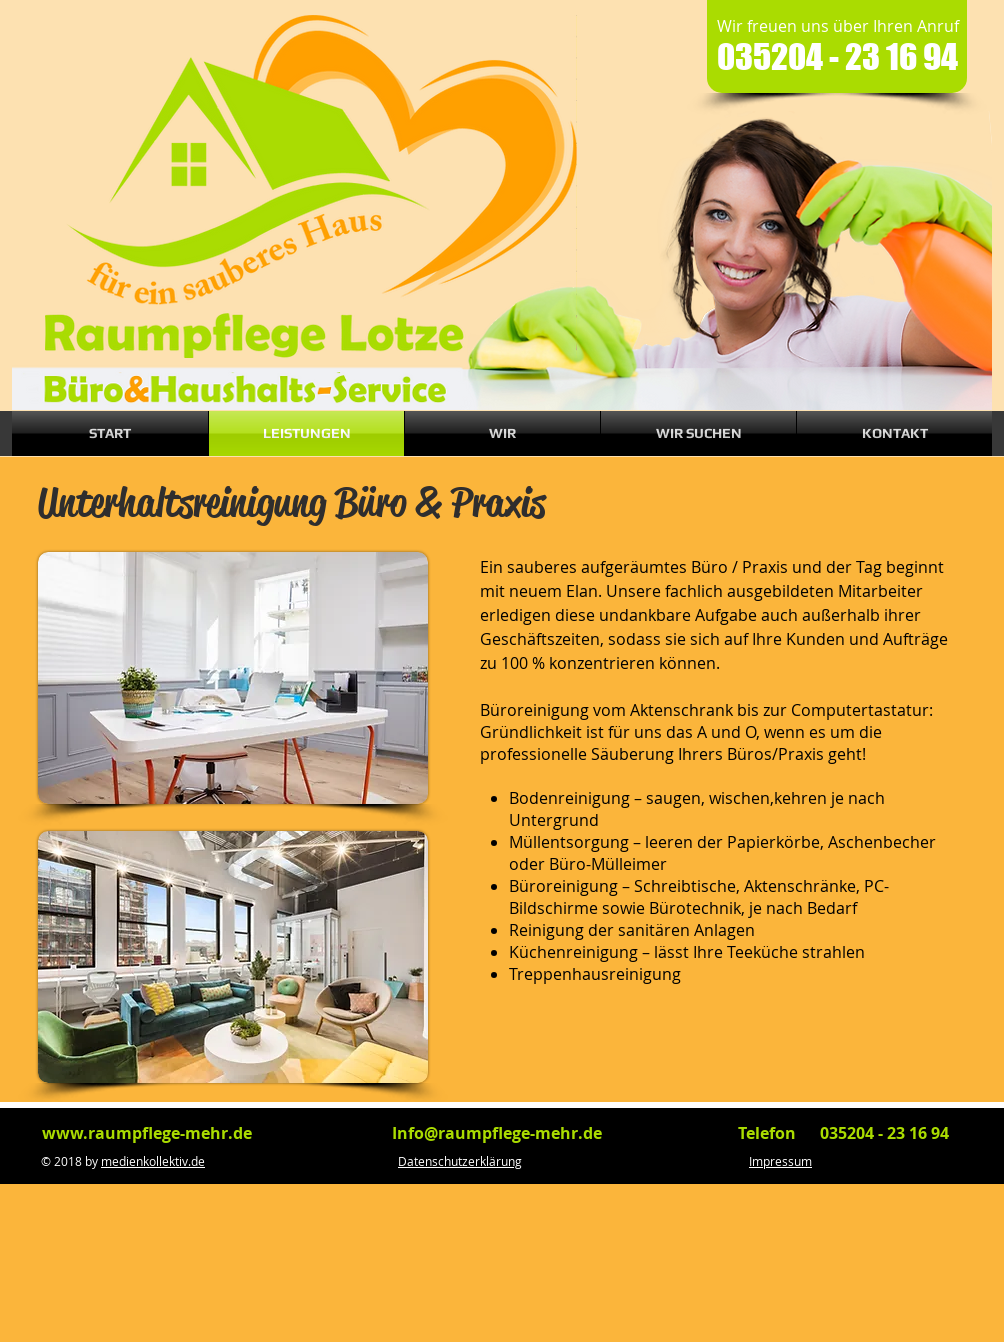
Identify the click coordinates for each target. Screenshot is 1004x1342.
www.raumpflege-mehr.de (147, 1133)
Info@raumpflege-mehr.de (497, 1133)
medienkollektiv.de (153, 1161)
